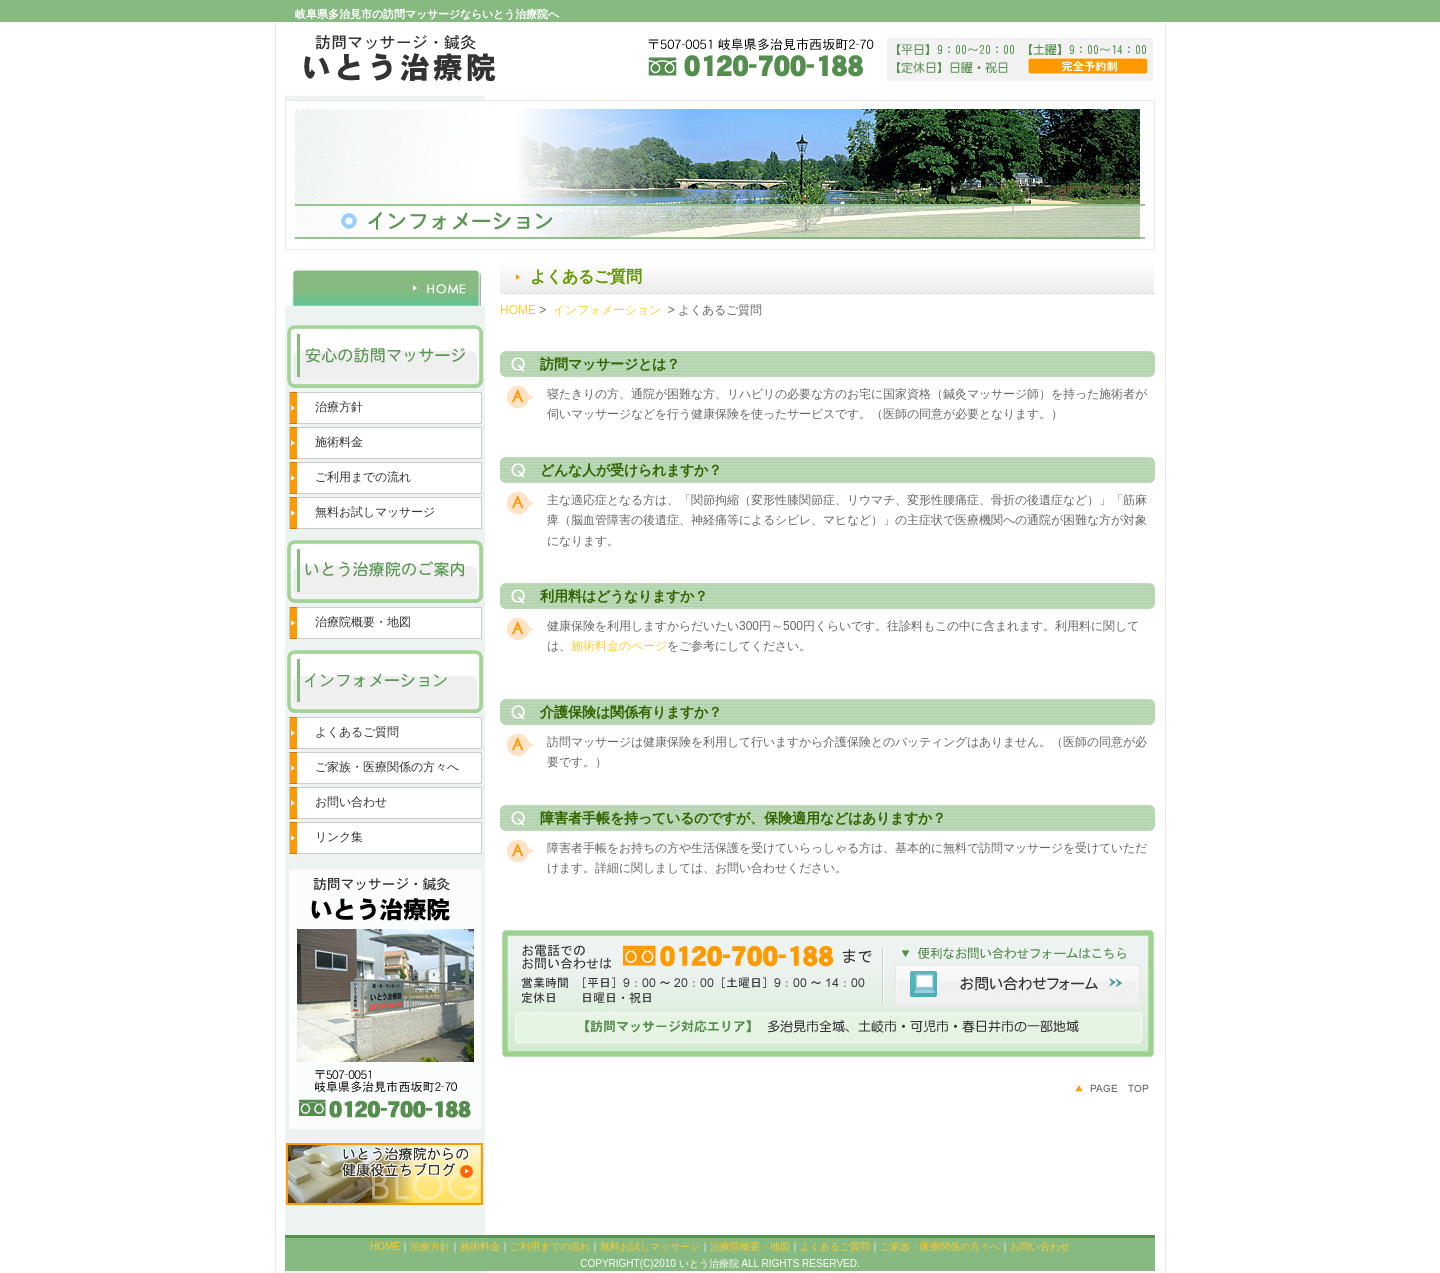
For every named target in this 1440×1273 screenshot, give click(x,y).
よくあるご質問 (357, 732)
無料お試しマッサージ (375, 512)
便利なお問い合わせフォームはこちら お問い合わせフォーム (827, 994)
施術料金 (339, 442)
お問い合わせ (351, 802)
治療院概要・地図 (363, 622)
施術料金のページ (619, 646)
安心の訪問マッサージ (385, 357)
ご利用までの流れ (363, 477)
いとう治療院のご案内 (385, 572)
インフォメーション (385, 682)
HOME (518, 310)
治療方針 (339, 407)
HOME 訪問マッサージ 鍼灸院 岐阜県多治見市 (385, 282)
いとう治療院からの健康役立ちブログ (385, 1172)
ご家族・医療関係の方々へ (387, 767)
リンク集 (339, 837)
